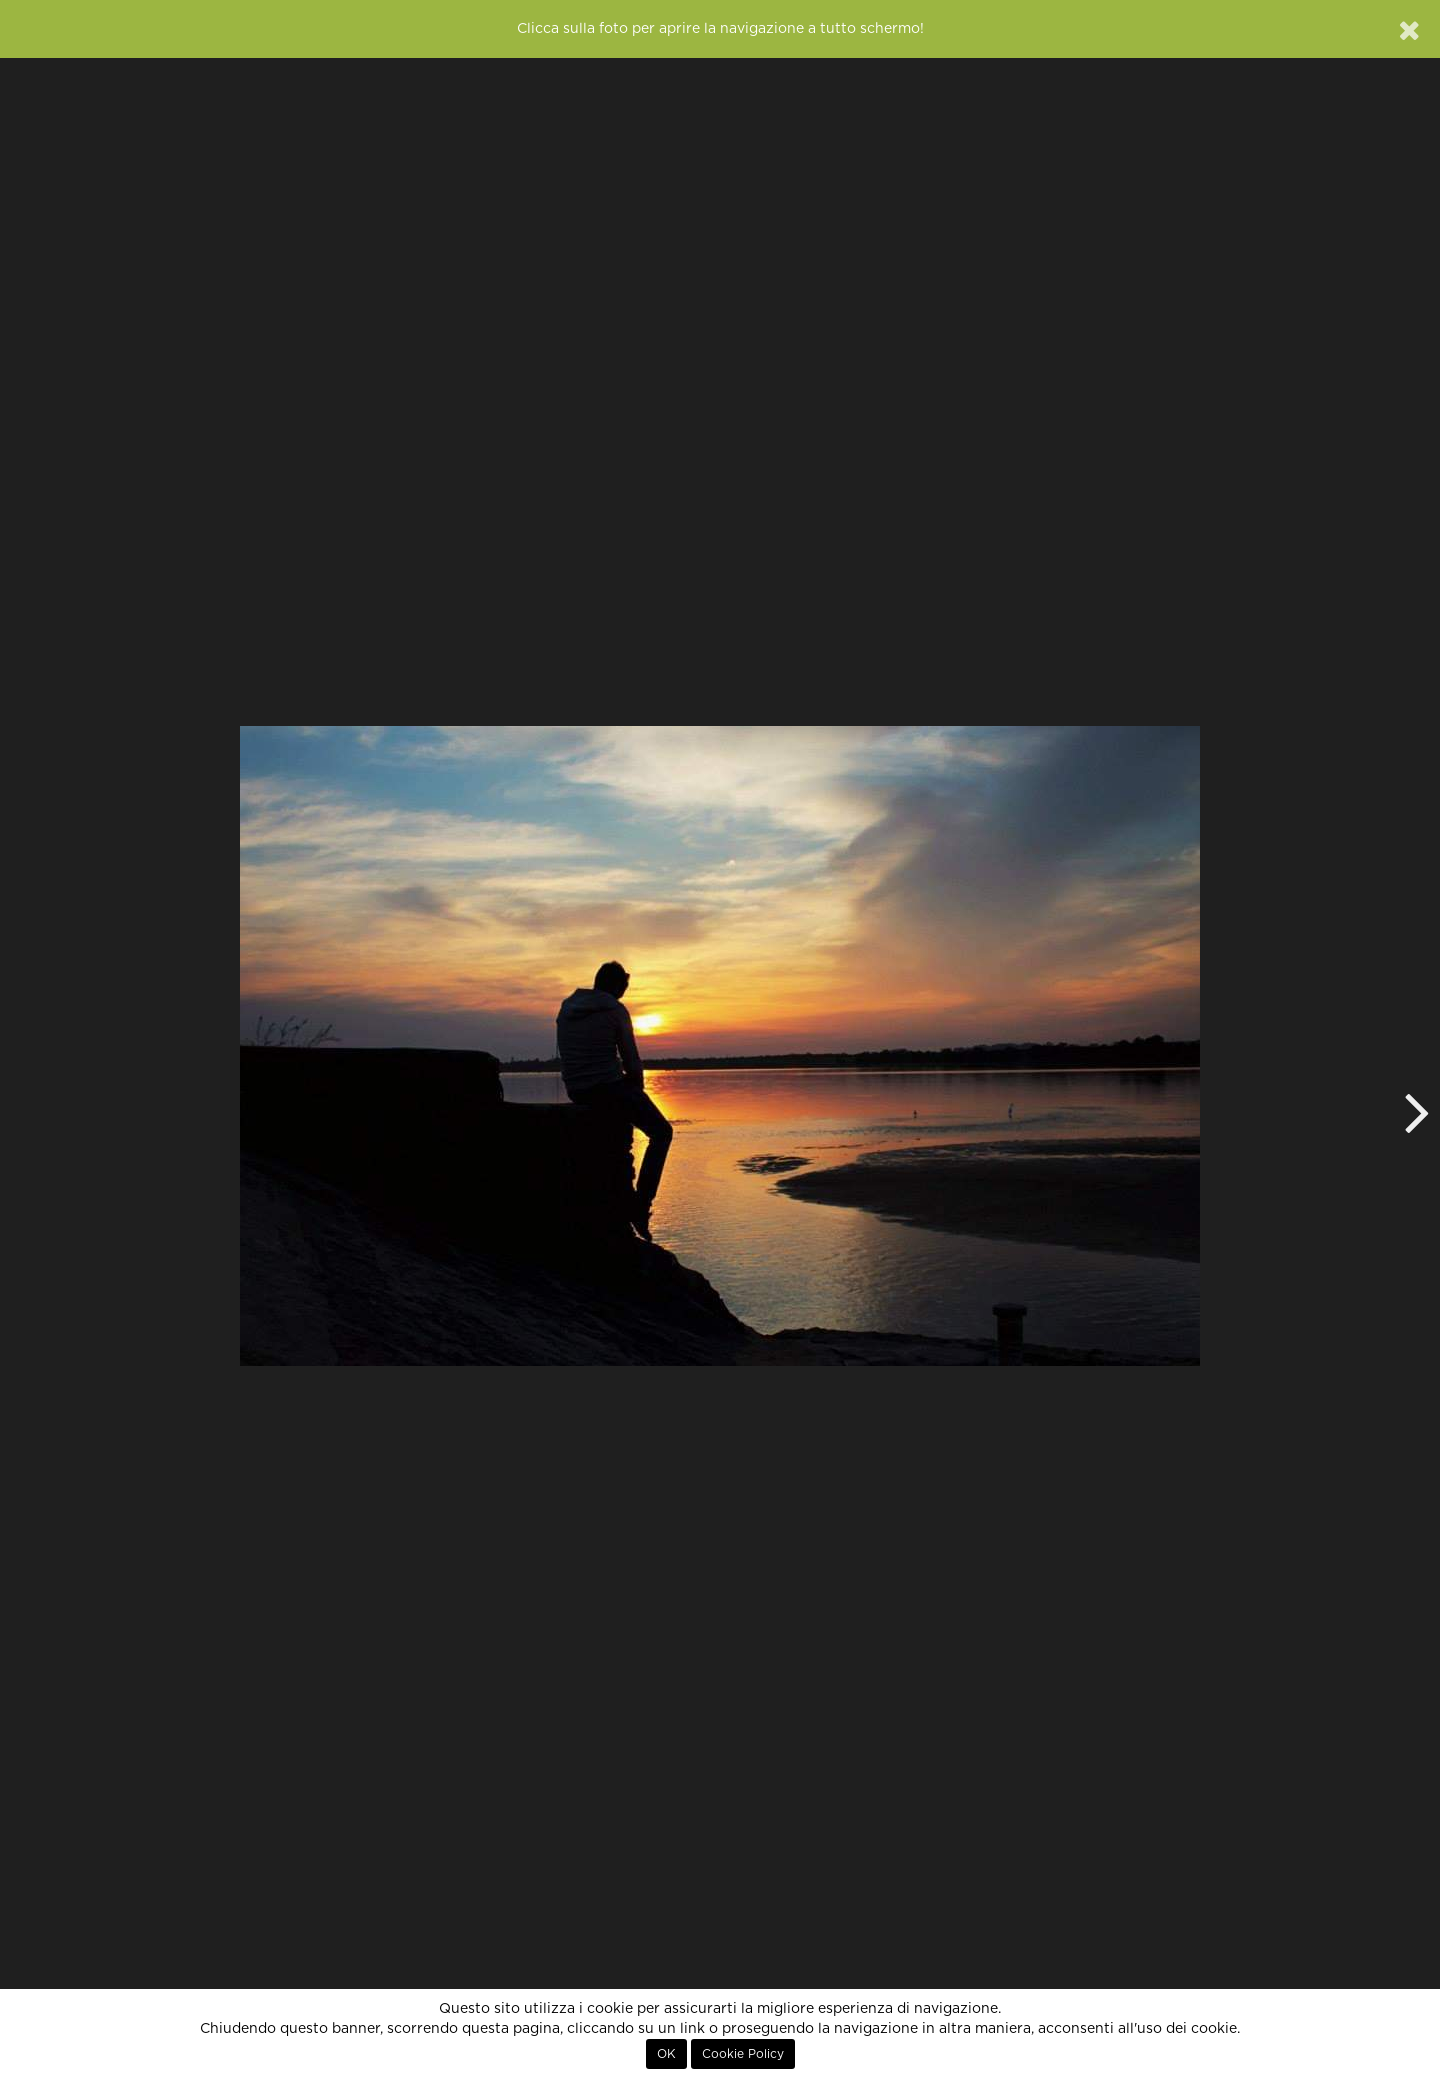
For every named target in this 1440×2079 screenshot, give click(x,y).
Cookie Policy (743, 2054)
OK (666, 2054)
